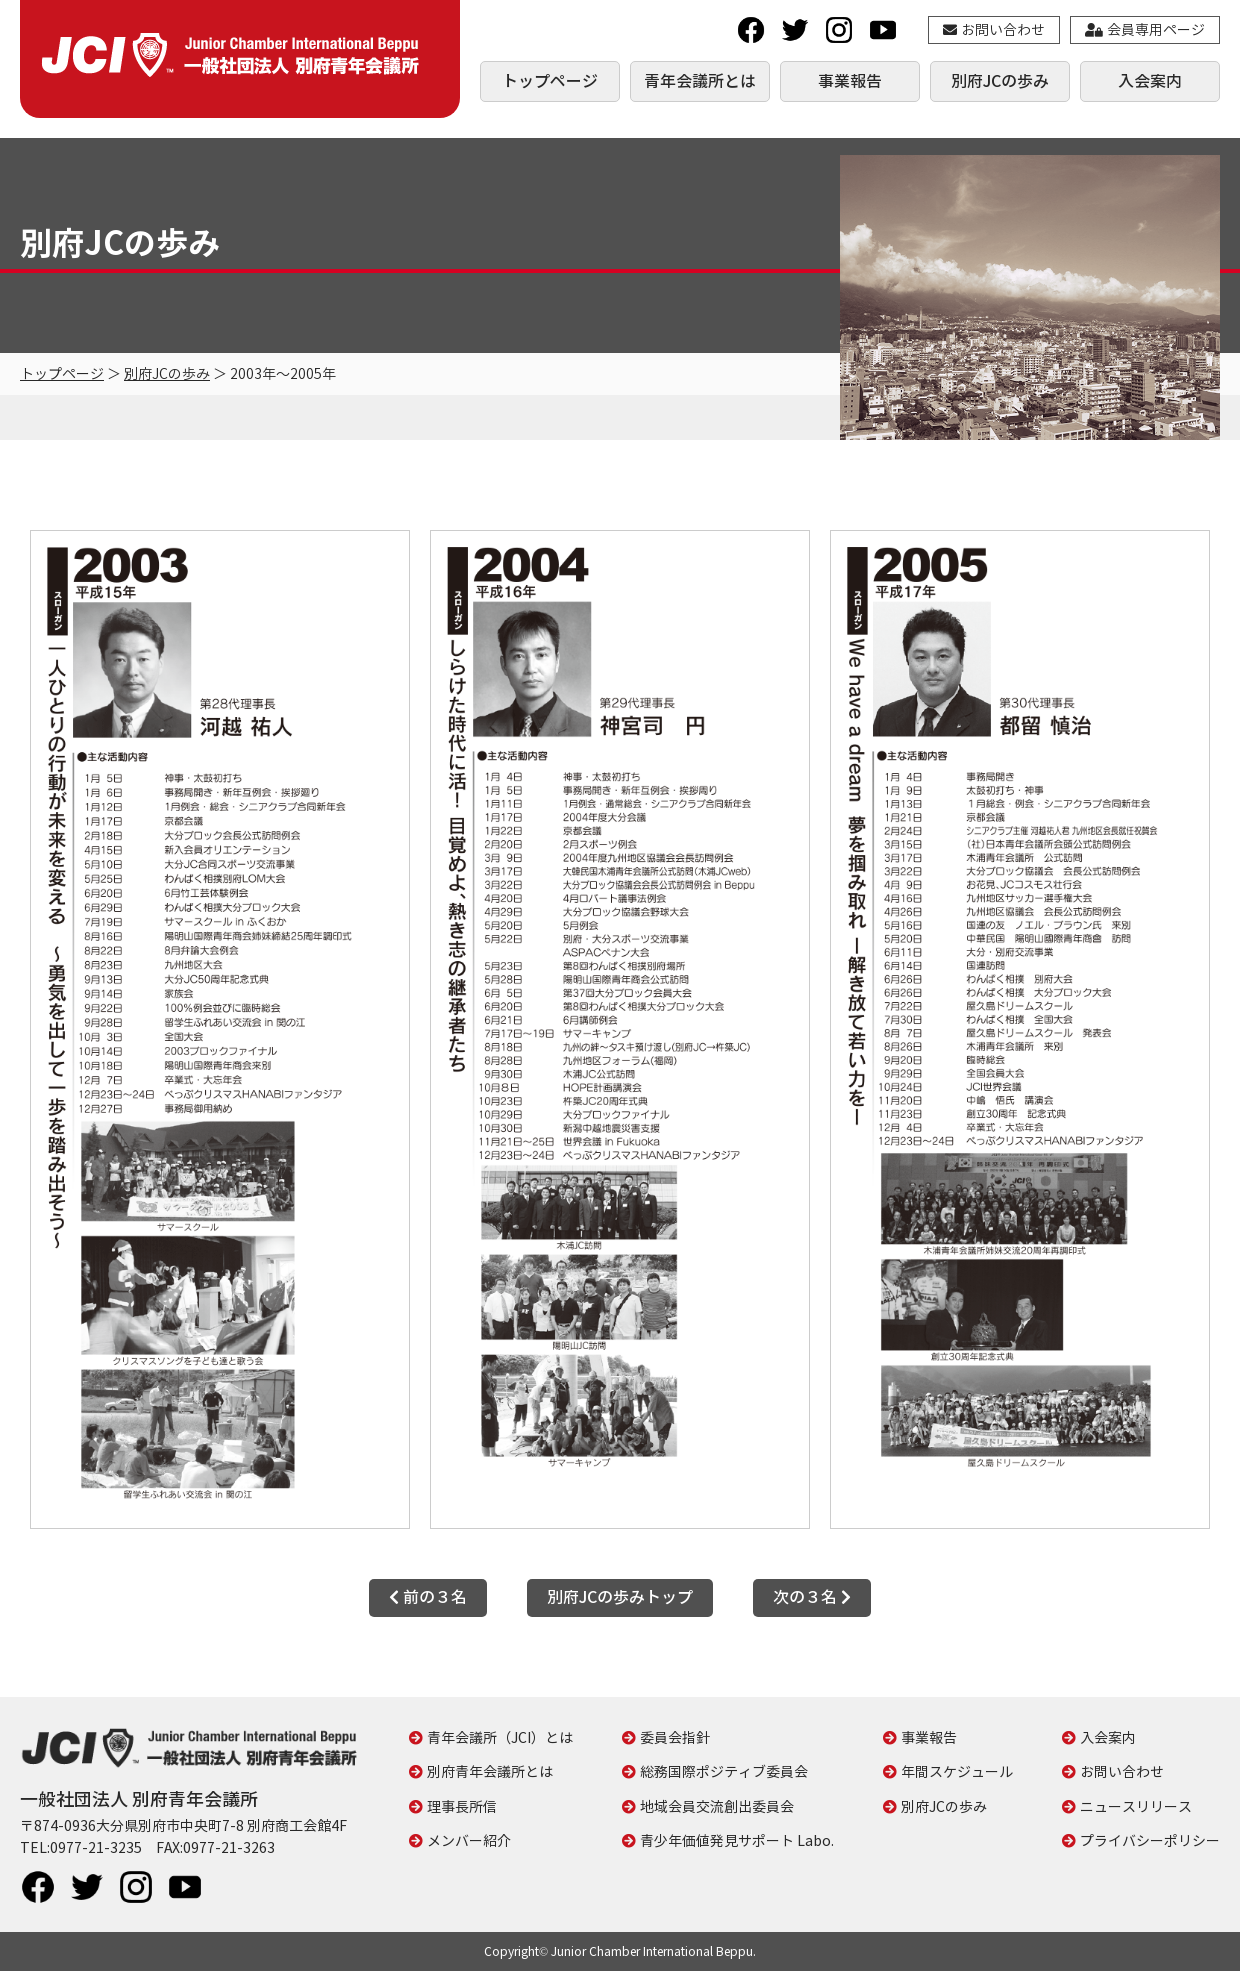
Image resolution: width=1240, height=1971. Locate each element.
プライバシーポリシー (1150, 1840)
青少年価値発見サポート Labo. (737, 1840)
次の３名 (812, 1597)
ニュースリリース (1136, 1806)
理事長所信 (462, 1806)
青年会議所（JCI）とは (500, 1737)
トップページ (550, 81)
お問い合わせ (994, 29)
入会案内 (1150, 81)
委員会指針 (675, 1737)
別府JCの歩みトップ (620, 1597)
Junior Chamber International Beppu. (653, 1951)
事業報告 (850, 81)
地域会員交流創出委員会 (717, 1806)
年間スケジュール (957, 1771)
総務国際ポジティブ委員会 (724, 1771)
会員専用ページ (1145, 29)
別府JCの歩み (1000, 81)
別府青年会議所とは (490, 1771)
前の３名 (428, 1597)
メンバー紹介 (469, 1840)
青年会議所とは (700, 81)
